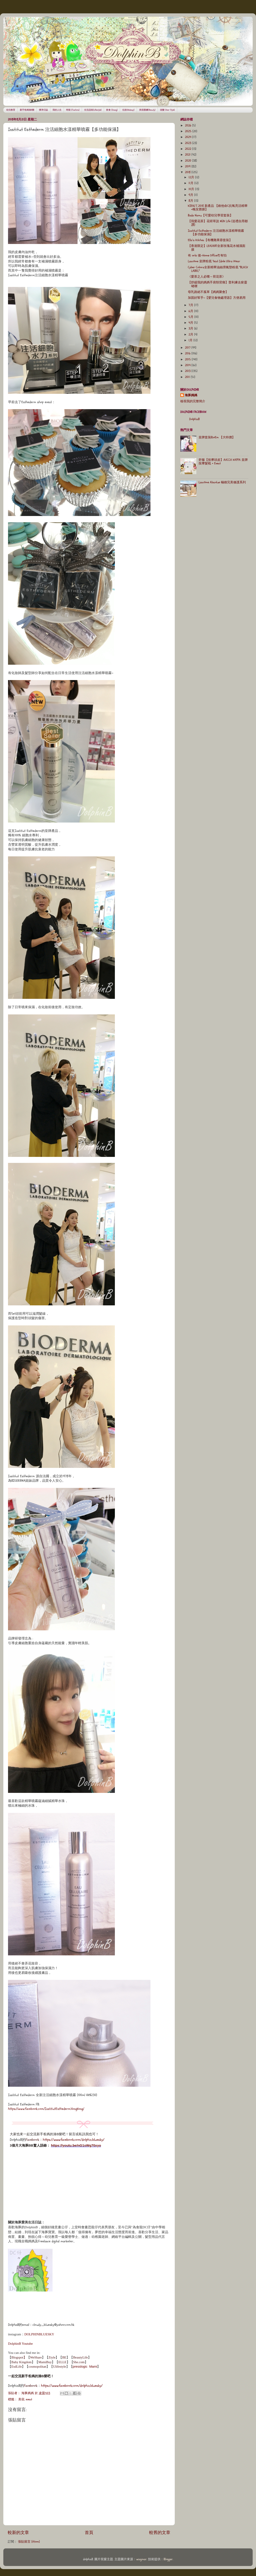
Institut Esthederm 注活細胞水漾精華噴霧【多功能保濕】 (216, 232)
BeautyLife (80, 2357)
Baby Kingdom (21, 2362)
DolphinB (194, 419)
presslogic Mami (85, 2366)
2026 (188, 126)
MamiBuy (45, 2362)
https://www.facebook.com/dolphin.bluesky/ (73, 2139)
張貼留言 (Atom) (29, 2542)
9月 (191, 195)
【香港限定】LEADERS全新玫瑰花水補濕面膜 (216, 248)
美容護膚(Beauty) (147, 110)
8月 (191, 201)
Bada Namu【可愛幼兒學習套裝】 (210, 215)
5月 (191, 317)
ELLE (62, 2362)
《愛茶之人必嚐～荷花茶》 (206, 277)
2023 (188, 143)
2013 (188, 371)
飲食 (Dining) (112, 110)
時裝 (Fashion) (72, 110)
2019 (188, 167)
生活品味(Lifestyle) (93, 110)
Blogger (168, 2559)
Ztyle (52, 2357)
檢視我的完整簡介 (192, 401)
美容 (21, 2399)
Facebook (32, 2139)
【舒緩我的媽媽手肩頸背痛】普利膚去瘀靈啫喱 (217, 284)
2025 (188, 131)
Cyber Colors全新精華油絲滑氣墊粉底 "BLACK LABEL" (218, 269)
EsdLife (16, 2366)
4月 (191, 323)
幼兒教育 (10, 110)
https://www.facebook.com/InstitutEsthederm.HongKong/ (46, 2109)
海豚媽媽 (191, 395)
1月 (191, 340)
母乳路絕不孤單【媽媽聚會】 (208, 292)
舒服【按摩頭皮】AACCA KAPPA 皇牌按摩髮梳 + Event (223, 461)
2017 (188, 348)
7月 (191, 305)
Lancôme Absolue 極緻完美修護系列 (222, 482)
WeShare (36, 2357)
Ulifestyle (59, 2366)
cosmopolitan (37, 2366)
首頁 (89, 2532)
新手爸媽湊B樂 (27, 110)
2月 (191, 335)
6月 (191, 311)
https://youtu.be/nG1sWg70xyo (76, 2145)
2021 (188, 155)
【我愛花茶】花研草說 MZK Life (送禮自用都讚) (218, 223)
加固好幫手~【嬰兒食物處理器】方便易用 (217, 298)
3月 (191, 329)
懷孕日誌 (43, 110)
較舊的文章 (159, 2532)
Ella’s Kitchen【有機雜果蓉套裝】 (210, 240)
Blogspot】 (19, 2357)
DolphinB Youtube (20, 2343)
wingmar (141, 2559)
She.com (79, 2362)
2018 (188, 172)
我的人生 (57, 110)
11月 (191, 183)
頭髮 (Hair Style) (167, 110)
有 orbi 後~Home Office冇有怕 (207, 256)
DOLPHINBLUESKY (39, 2334)
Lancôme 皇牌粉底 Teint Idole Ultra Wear (214, 261)
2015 (188, 360)
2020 (188, 161)
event (29, 2399)
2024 (188, 137)
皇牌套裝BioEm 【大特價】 (217, 437)
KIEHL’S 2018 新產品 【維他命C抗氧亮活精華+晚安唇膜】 (218, 207)
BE (64, 2357)
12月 (192, 177)
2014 (188, 365)
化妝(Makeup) (128, 110)
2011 (188, 377)
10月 (192, 189)
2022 (188, 149)
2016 (188, 353)
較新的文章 (18, 2532)
